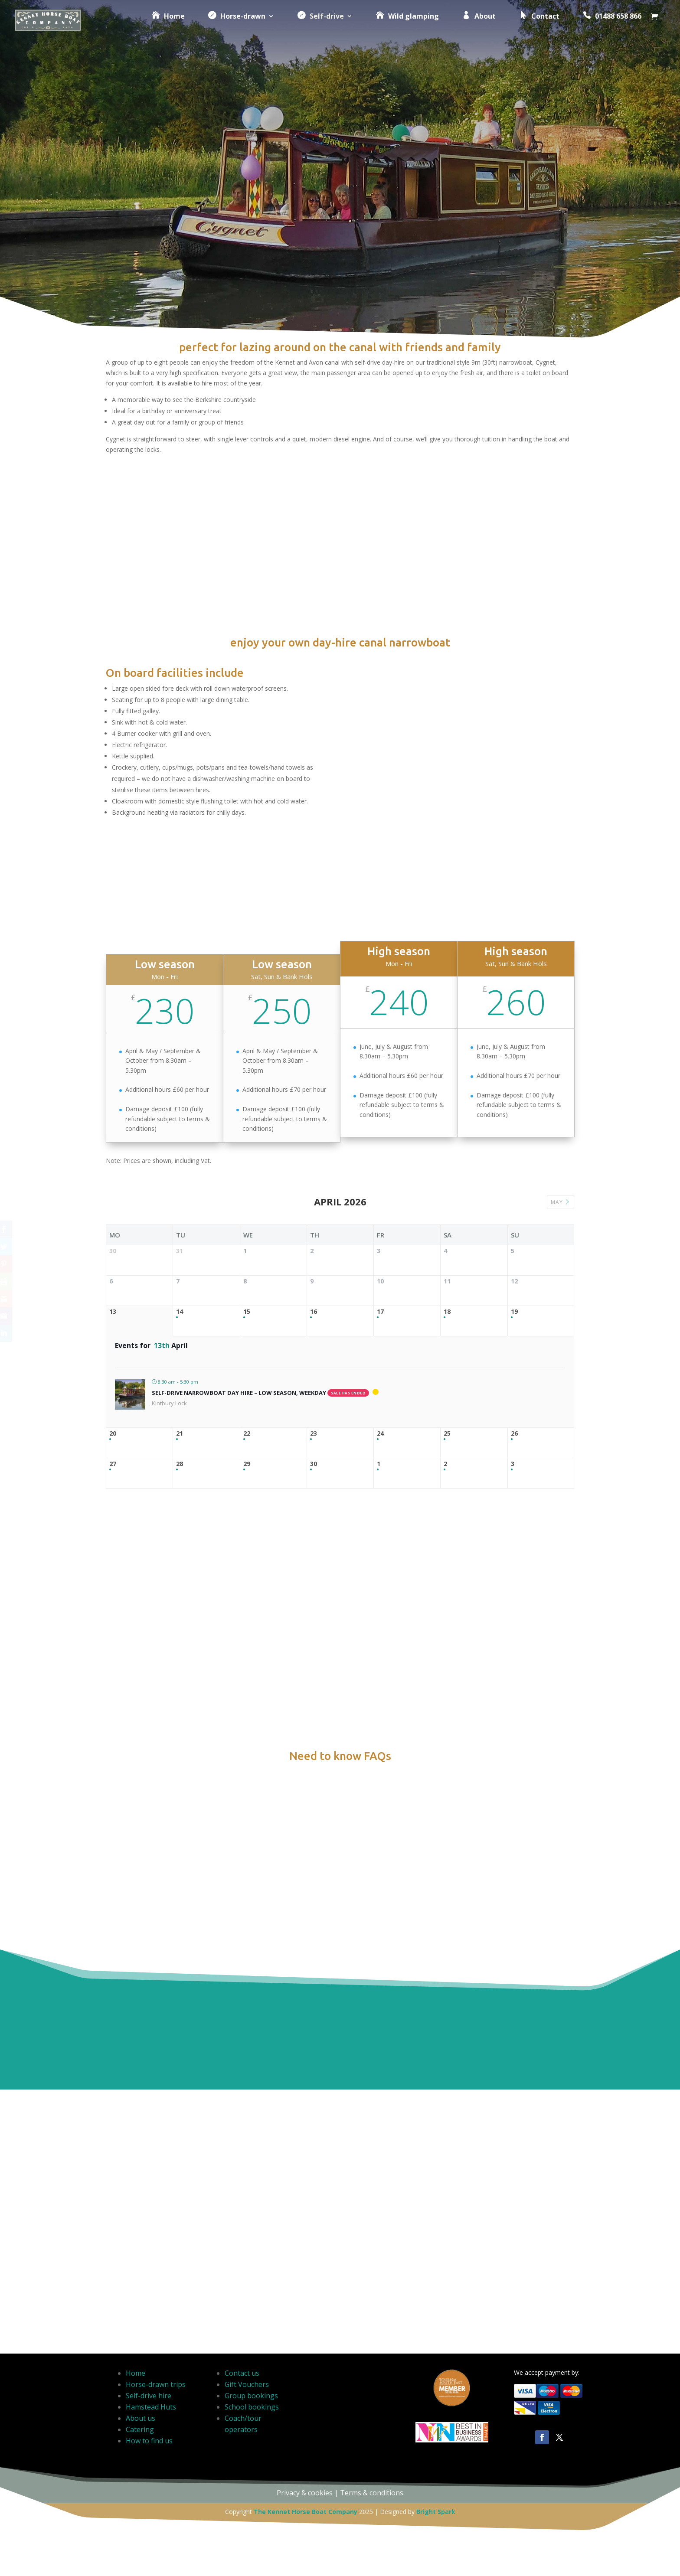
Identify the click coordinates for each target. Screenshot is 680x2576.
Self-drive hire (148, 2439)
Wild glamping (400, 25)
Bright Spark (435, 2555)
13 (112, 1412)
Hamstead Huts (151, 2450)
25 (447, 1563)
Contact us (242, 2416)
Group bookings (251, 2439)
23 (313, 1563)
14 (179, 1412)
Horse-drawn (229, 25)
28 (179, 1622)
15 (246, 1412)
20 (112, 1563)
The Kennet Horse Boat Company (305, 2555)
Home (160, 25)
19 (514, 1412)
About (471, 25)
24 (380, 1563)
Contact (532, 25)
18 (447, 1412)
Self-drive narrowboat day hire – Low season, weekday (239, 1522)
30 (313, 1622)
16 (313, 1412)
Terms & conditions (371, 2536)
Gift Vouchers (247, 2427)
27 (112, 1622)
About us (140, 2461)
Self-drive (313, 25)
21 (179, 1563)
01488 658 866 (605, 25)
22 (246, 1563)
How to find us (149, 2484)
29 (246, 1622)
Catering (140, 2473)
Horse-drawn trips (156, 2427)
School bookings (252, 2450)
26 (514, 1563)
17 (380, 1412)
